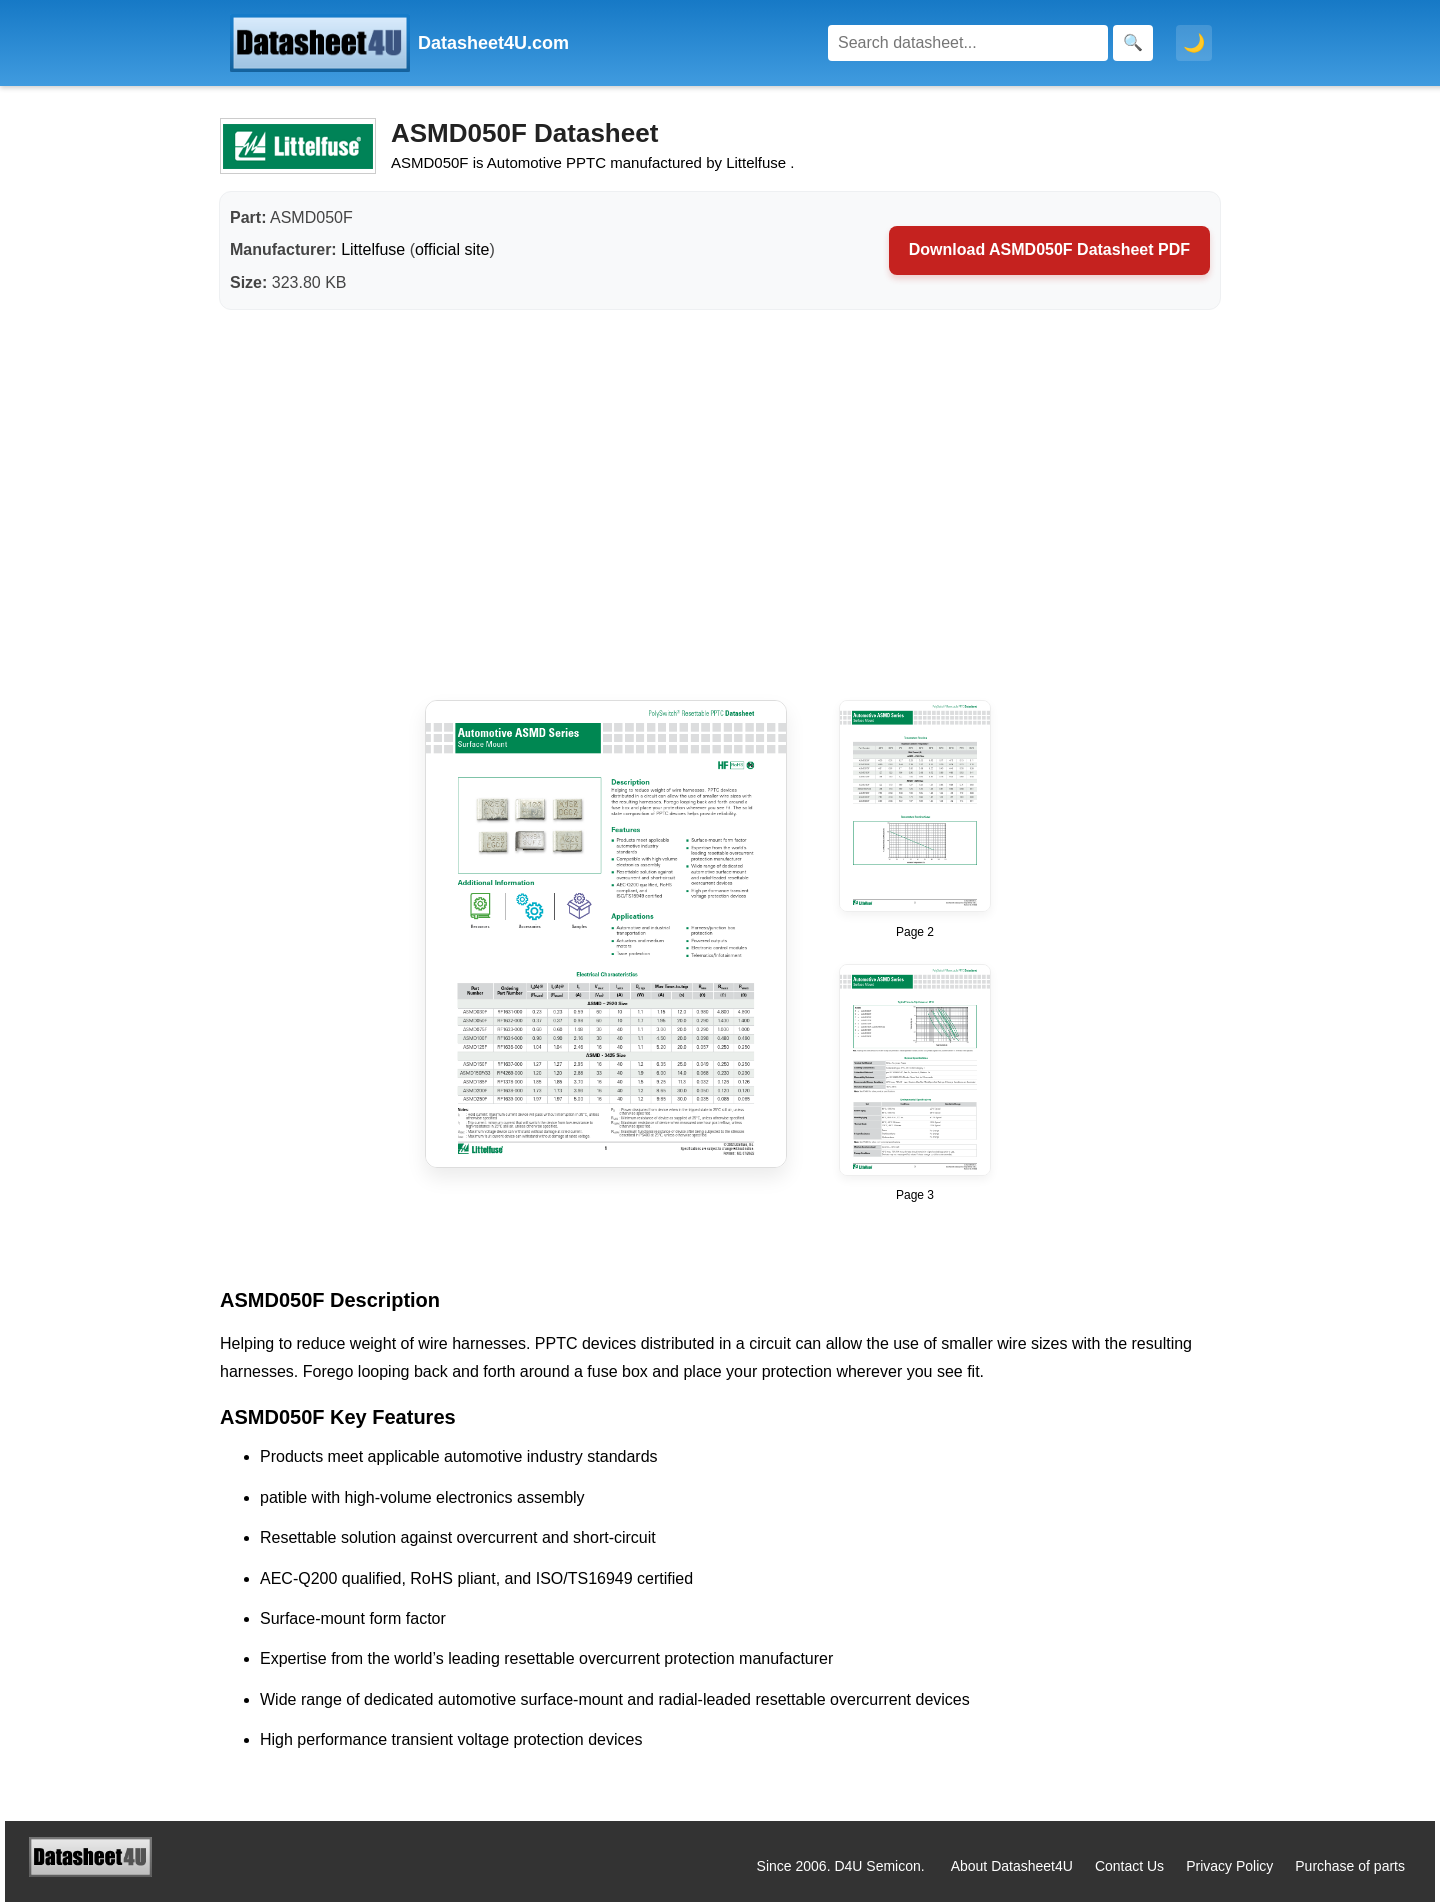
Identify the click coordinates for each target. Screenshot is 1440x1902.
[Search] (968, 43)
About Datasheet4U (1012, 1866)
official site (452, 249)
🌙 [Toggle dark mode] (1194, 43)
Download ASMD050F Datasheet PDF (1049, 249)
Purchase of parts (1350, 1866)
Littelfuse (373, 249)
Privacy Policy (1229, 1866)
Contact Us (1129, 1866)
